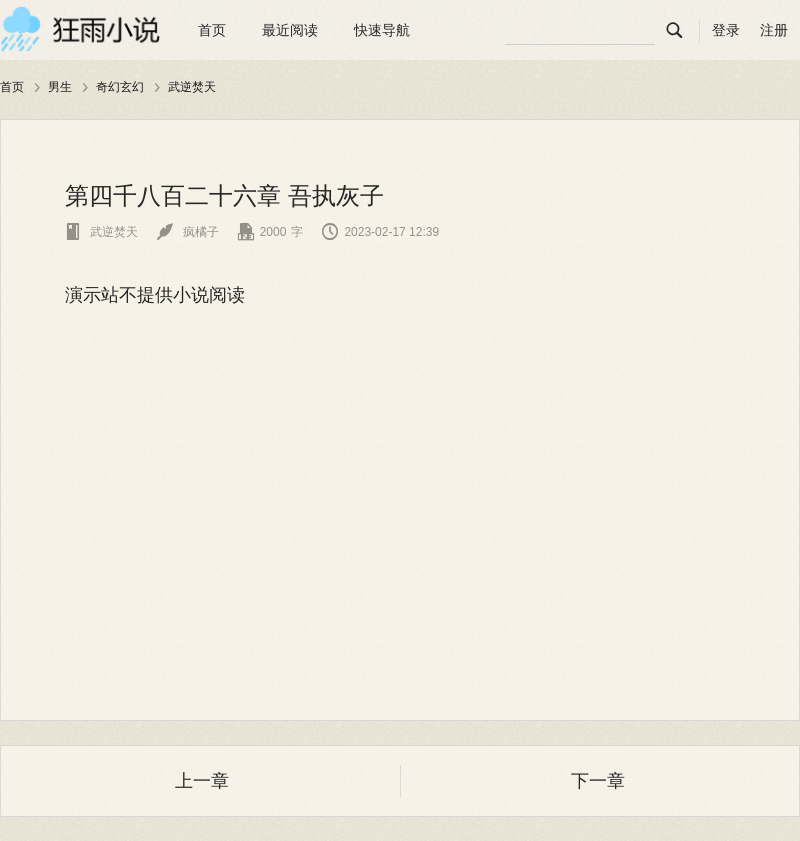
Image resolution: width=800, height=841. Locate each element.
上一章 (202, 781)
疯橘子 (187, 232)
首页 (212, 30)
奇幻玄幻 (120, 87)
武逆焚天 (192, 87)
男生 (60, 87)
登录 (726, 30)
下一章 (598, 781)
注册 (774, 30)
